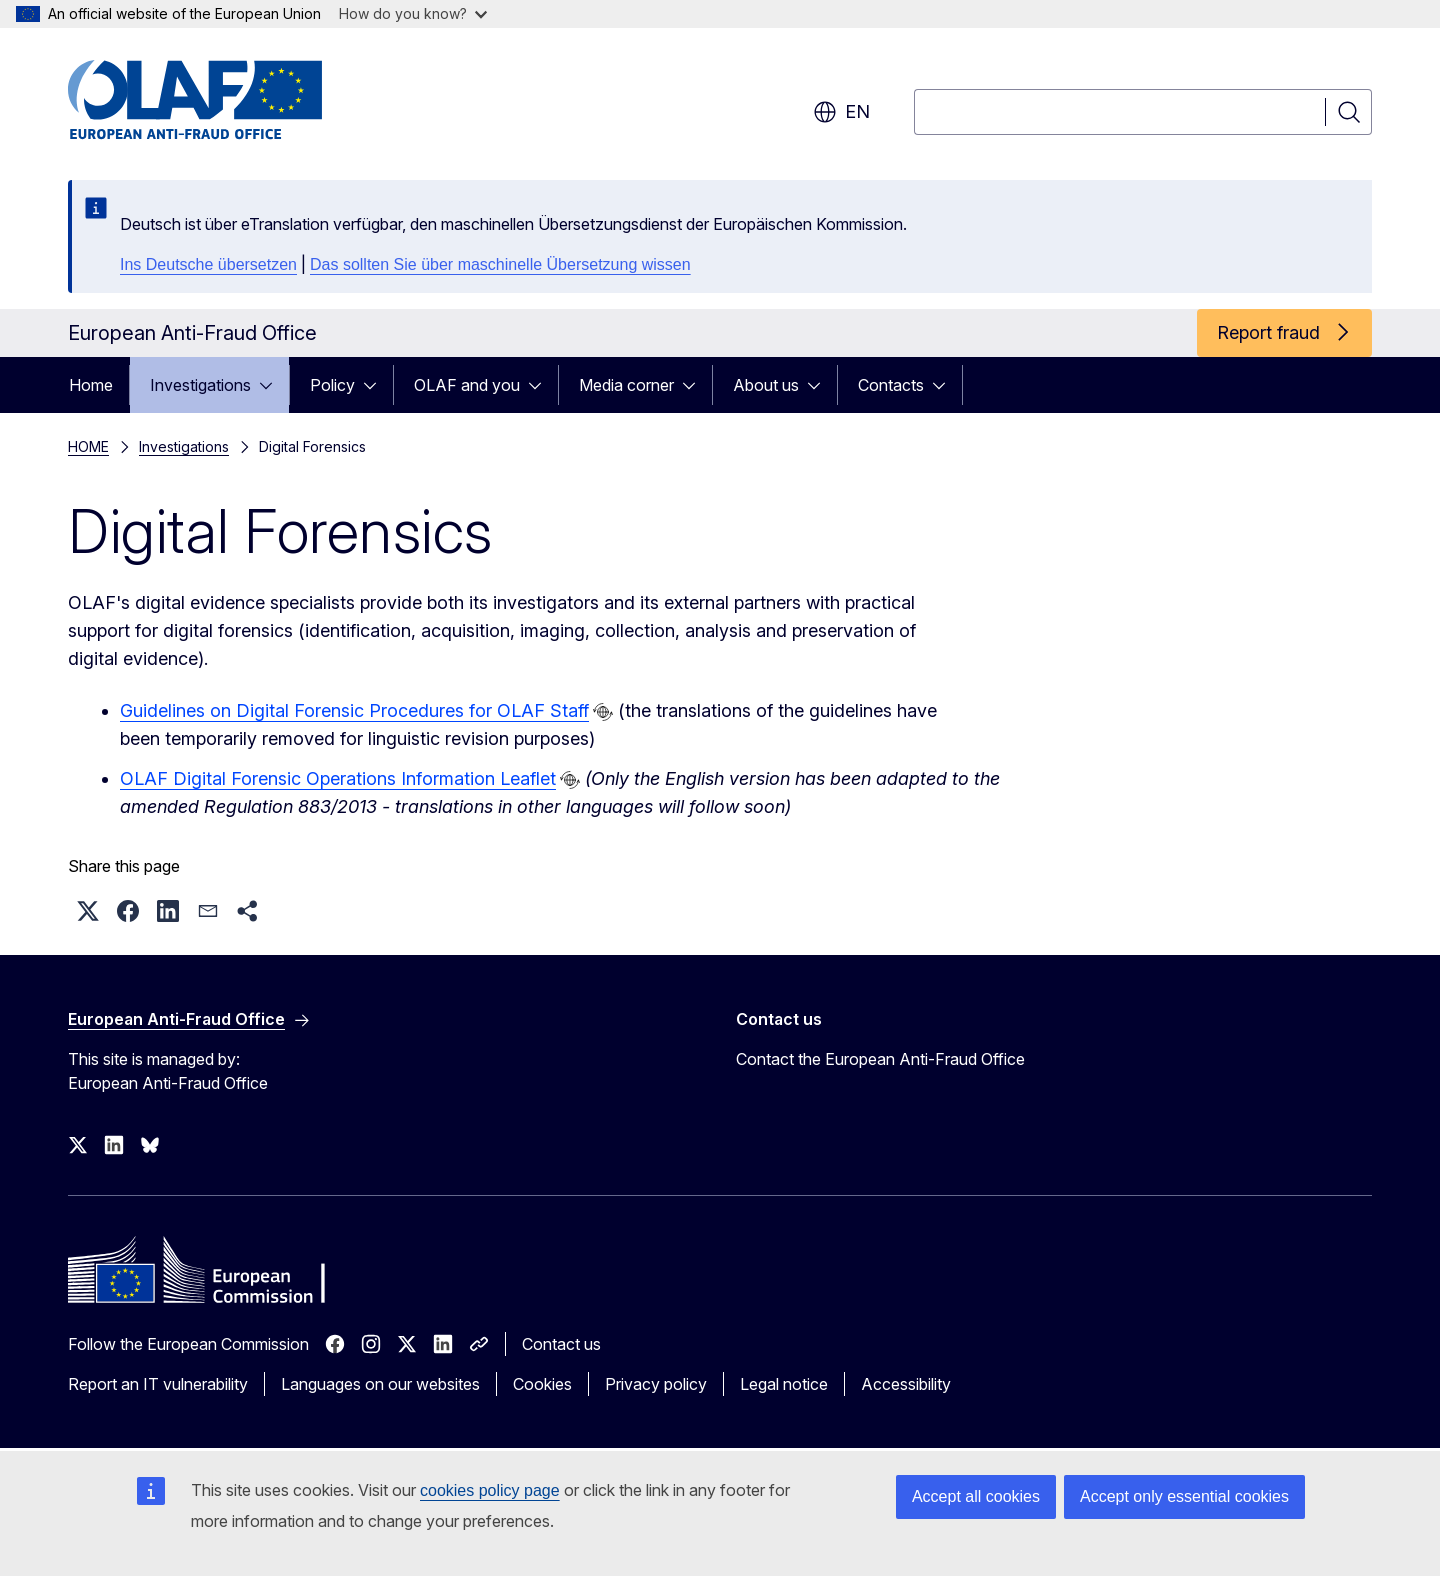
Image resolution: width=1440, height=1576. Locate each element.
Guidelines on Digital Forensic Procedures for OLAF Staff (354, 710)
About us (766, 385)
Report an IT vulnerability (158, 1384)
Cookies (542, 1384)
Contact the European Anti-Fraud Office (880, 1059)
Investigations (200, 385)
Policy (332, 385)
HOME (88, 446)
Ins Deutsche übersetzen (208, 264)
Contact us (561, 1344)
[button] (88, 911)
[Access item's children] (272, 385)
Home (91, 385)
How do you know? (413, 13)
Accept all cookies (976, 1496)
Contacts (891, 385)
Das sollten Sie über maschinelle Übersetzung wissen (500, 264)
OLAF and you (467, 385)
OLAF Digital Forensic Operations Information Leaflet (338, 778)
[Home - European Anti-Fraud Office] (229, 100)
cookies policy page (490, 1490)
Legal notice (784, 1384)
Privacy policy (656, 1384)
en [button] (841, 112)
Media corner (626, 385)
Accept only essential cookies (1184, 1496)
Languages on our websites (380, 1384)
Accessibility (906, 1384)
